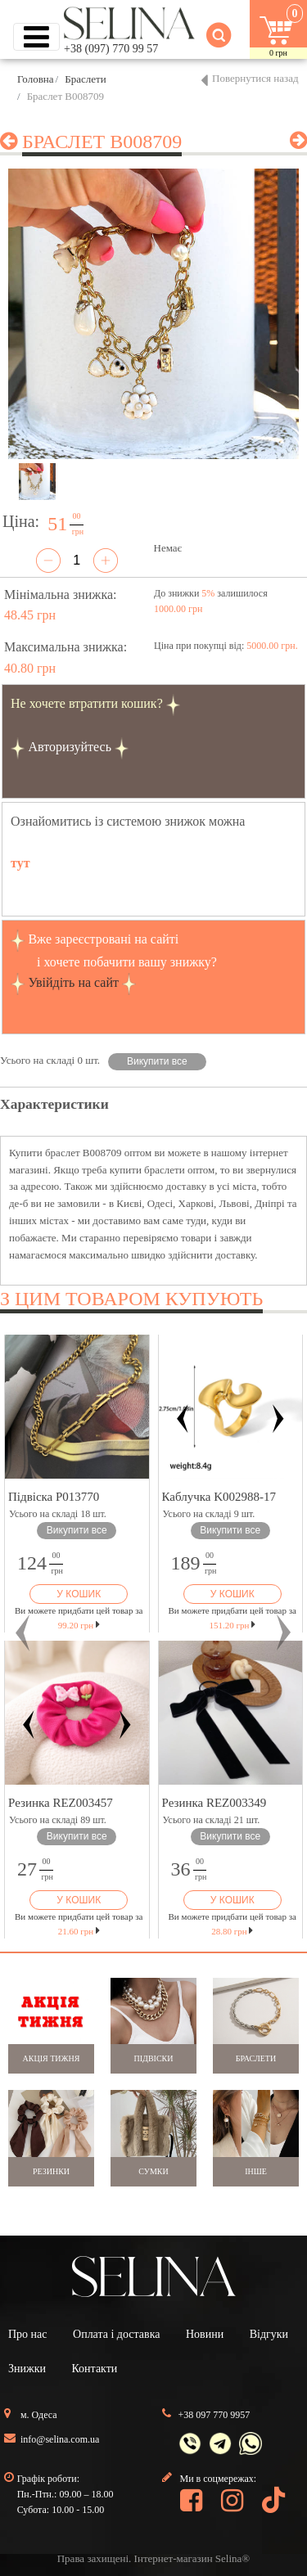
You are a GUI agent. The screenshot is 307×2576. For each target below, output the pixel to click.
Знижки (27, 2368)
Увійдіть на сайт (73, 982)
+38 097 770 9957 (214, 2415)
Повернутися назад (255, 78)
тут (20, 863)
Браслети (85, 79)
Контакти (94, 2368)
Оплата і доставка (116, 2334)
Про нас (27, 2334)
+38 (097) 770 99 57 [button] (111, 49)
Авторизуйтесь (69, 747)
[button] (23, 1632)
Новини (204, 2334)
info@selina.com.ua (59, 2439)
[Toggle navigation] (36, 37)
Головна (35, 79)
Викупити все (157, 1061)
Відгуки (269, 2334)
